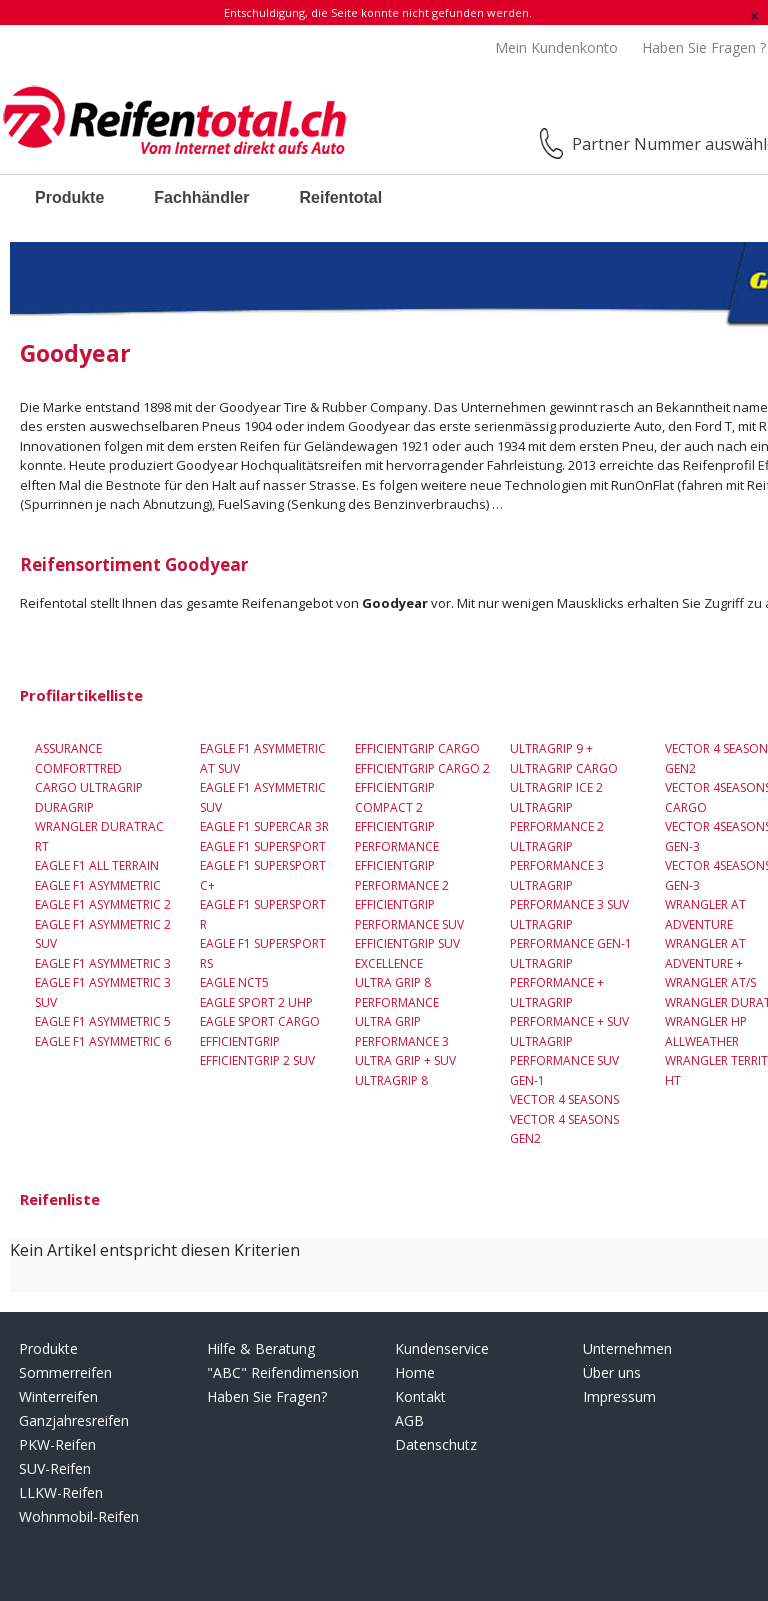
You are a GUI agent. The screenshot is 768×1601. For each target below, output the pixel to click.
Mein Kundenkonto (556, 47)
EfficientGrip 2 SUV (257, 1060)
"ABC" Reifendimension (283, 1372)
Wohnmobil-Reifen (79, 1516)
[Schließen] (754, 16)
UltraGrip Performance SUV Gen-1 (564, 1061)
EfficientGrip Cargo (417, 748)
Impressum (619, 1396)
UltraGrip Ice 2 (556, 787)
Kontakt (420, 1396)
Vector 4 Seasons (564, 1099)
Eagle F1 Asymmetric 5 (103, 1021)
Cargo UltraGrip (89, 787)
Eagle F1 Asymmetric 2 (103, 904)
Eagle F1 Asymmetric (98, 885)
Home (415, 1372)
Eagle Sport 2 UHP (256, 1002)
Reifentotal (340, 197)
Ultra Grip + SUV (405, 1060)
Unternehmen (627, 1348)
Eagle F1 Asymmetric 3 (103, 963)
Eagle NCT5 (234, 982)
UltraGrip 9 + (551, 748)
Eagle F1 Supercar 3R (264, 826)
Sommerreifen (65, 1372)
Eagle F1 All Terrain (97, 865)
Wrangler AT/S (710, 982)
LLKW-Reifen (61, 1492)
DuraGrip (64, 807)
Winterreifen (58, 1396)
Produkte (69, 197)
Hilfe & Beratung (261, 1348)
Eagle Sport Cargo (260, 1021)
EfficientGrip (240, 1041)
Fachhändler (201, 197)
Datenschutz (436, 1444)
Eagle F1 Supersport (263, 846)
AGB (409, 1420)
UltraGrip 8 (391, 1080)
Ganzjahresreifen (74, 1420)
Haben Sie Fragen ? (704, 47)
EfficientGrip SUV (407, 943)
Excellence (389, 963)
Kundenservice (442, 1348)
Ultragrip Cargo (564, 768)
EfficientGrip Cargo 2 (422, 768)
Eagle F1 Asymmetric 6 (103, 1041)
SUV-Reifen (55, 1468)
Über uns (612, 1372)
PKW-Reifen (57, 1444)
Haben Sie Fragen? (267, 1396)
